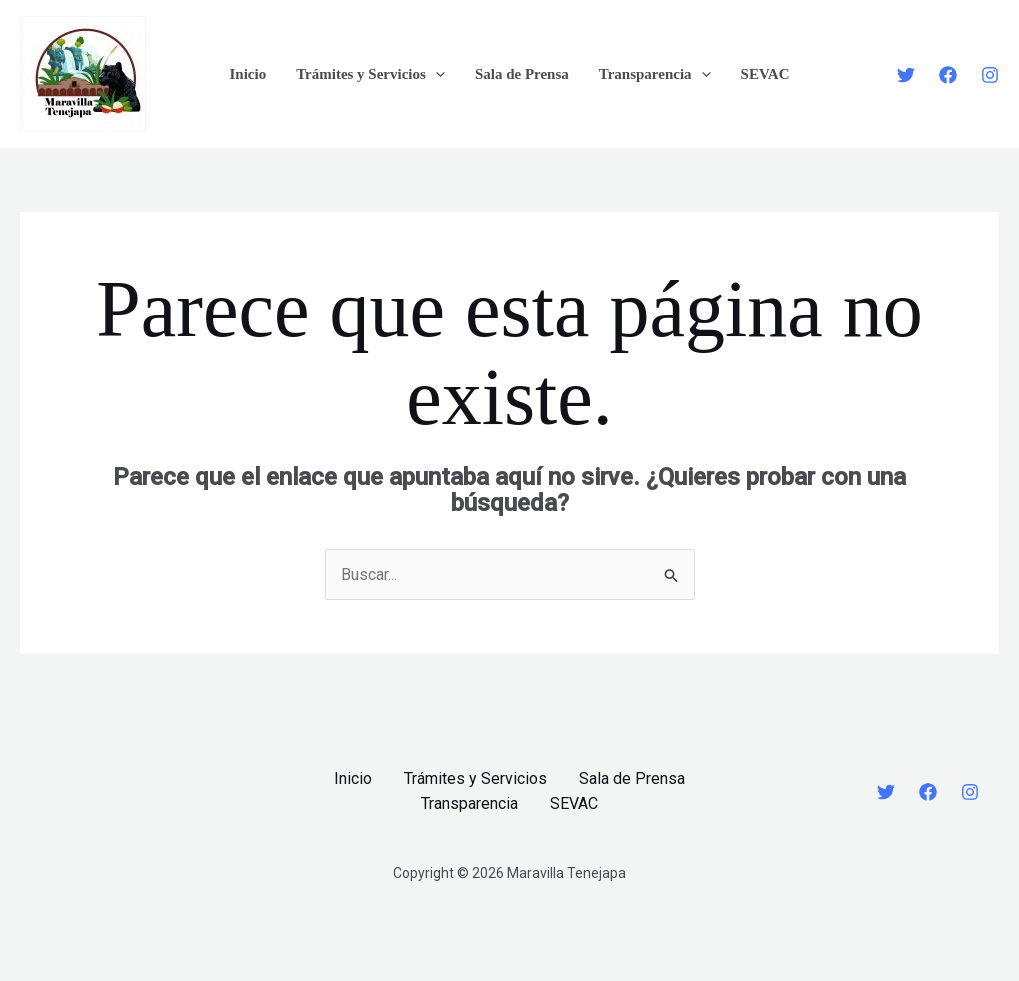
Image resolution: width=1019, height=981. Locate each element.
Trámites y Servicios (370, 74)
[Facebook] (948, 75)
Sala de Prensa (522, 74)
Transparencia (655, 74)
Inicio (247, 74)
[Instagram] (990, 75)
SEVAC (765, 74)
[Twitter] (906, 75)
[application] (435, 74)
